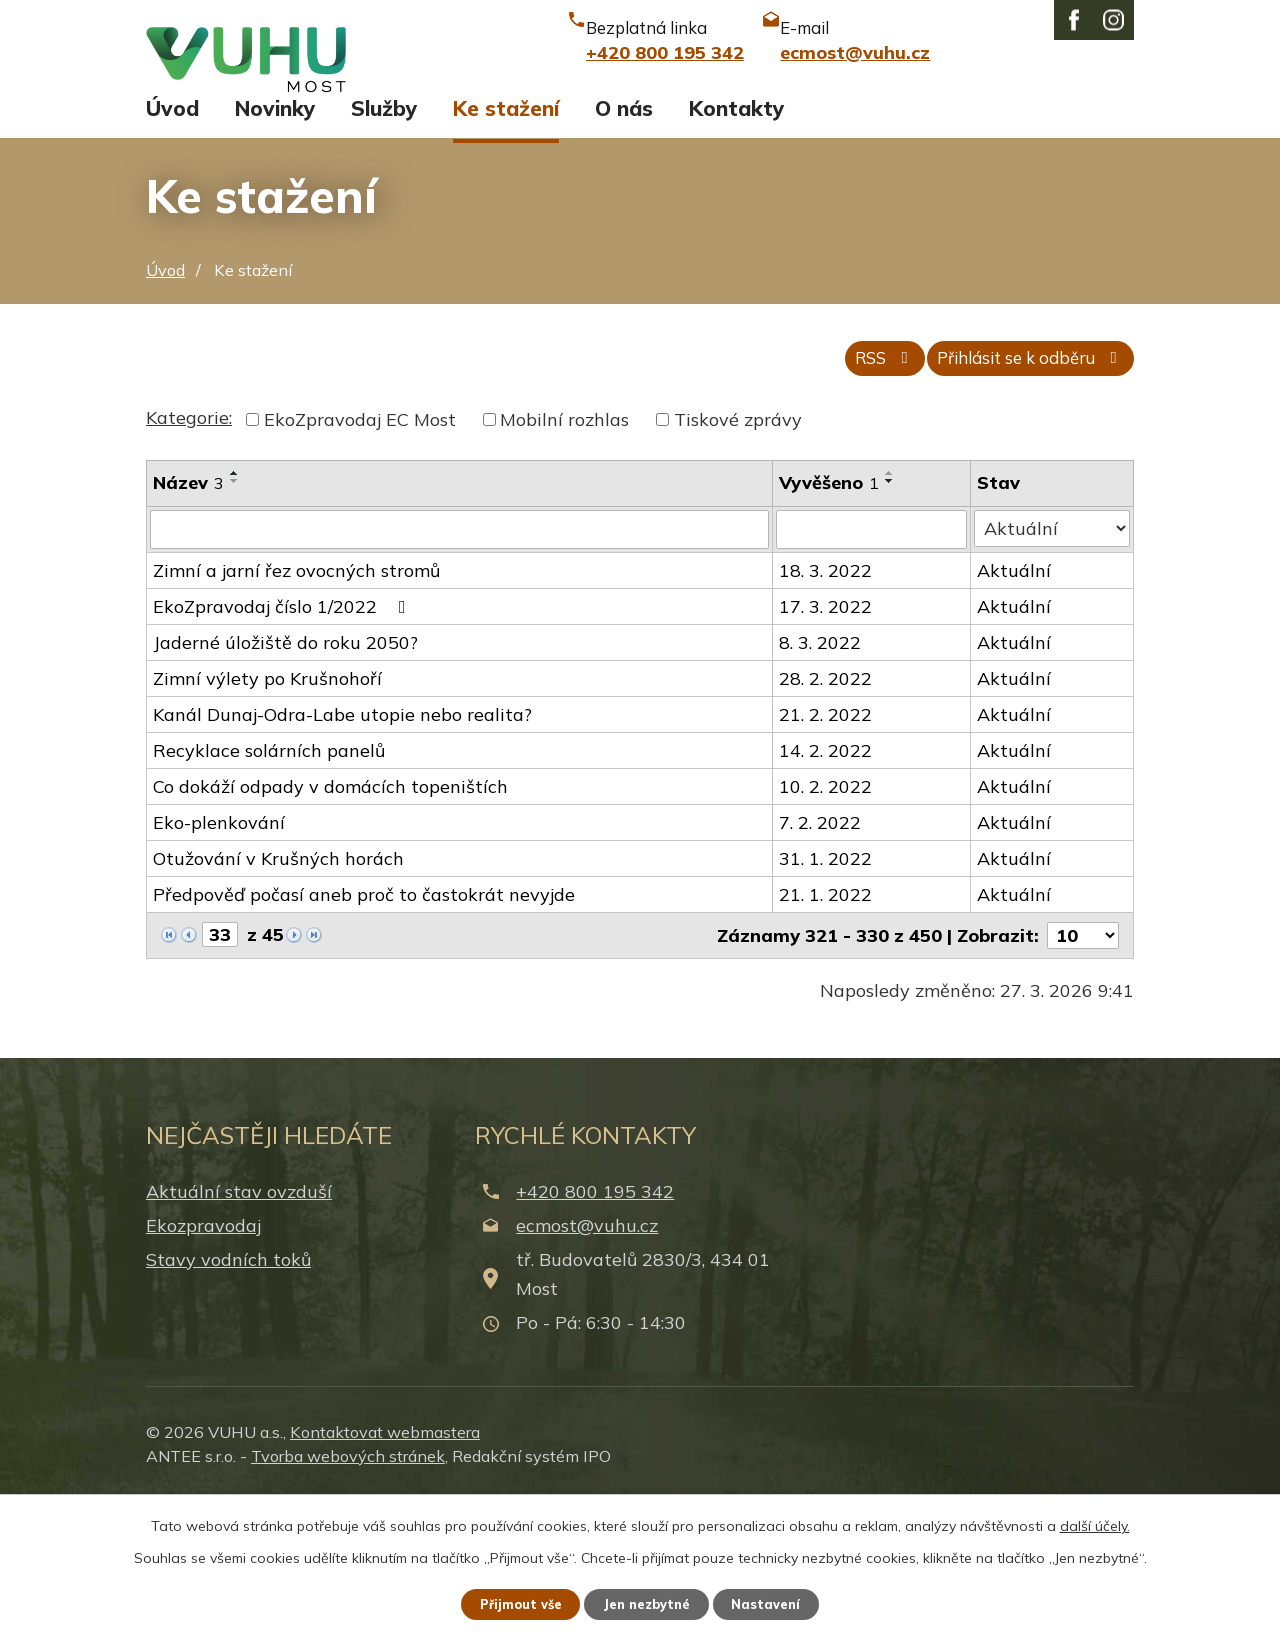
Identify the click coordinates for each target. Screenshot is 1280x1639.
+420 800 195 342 (595, 1329)
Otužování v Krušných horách (278, 997)
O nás (624, 238)
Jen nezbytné (649, 1602)
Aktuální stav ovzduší (239, 1329)
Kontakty (736, 238)
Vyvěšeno (831, 622)
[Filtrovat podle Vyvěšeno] (873, 669)
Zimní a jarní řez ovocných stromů (296, 709)
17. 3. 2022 (827, 745)
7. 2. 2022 (822, 961)
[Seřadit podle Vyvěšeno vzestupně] (892, 613)
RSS (846, 497)
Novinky (275, 238)
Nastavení (780, 1602)
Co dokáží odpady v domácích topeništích (330, 925)
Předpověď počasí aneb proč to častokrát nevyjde (364, 1033)
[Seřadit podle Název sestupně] (235, 621)
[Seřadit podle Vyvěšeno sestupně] (892, 621)
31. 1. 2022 (827, 997)
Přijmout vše (509, 1602)
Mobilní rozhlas (564, 559)
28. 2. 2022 (827, 817)
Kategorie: (189, 557)
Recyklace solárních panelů (269, 889)
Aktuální (1015, 709)
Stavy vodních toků (228, 1398)
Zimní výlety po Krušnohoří (267, 817)
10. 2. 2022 (827, 925)
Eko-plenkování (219, 961)
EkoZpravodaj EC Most (360, 559)
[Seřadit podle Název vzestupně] (235, 613)
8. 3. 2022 (822, 781)
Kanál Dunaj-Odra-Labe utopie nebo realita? (342, 853)
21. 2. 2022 (827, 853)
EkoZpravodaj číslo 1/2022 (283, 745)
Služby (384, 238)
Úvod (172, 238)
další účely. (1095, 1522)
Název (188, 622)
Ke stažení (506, 238)
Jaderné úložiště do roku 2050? (285, 781)
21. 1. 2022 (827, 1033)
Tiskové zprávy (738, 559)
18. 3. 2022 (827, 709)
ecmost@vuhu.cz (587, 1364)
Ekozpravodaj (203, 1364)
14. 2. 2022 (827, 889)
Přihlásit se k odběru (1017, 497)
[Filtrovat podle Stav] (1052, 668)
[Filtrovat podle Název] (460, 669)
